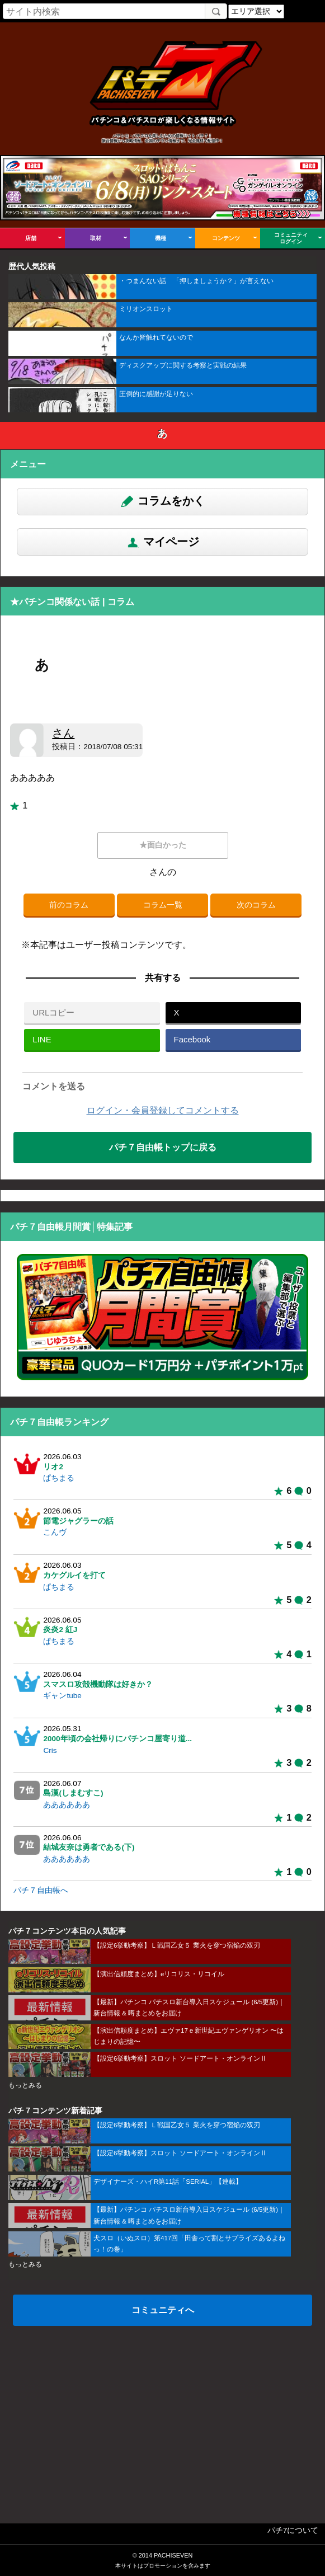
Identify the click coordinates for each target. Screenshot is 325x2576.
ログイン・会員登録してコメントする (163, 1110)
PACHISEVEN (173, 2555)
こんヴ (55, 1532)
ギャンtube (62, 1695)
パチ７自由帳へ (40, 1890)
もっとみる (25, 2085)
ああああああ (66, 1805)
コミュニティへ (162, 2310)
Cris (49, 1750)
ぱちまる (58, 1478)
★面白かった (162, 845)
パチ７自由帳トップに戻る (162, 1147)
